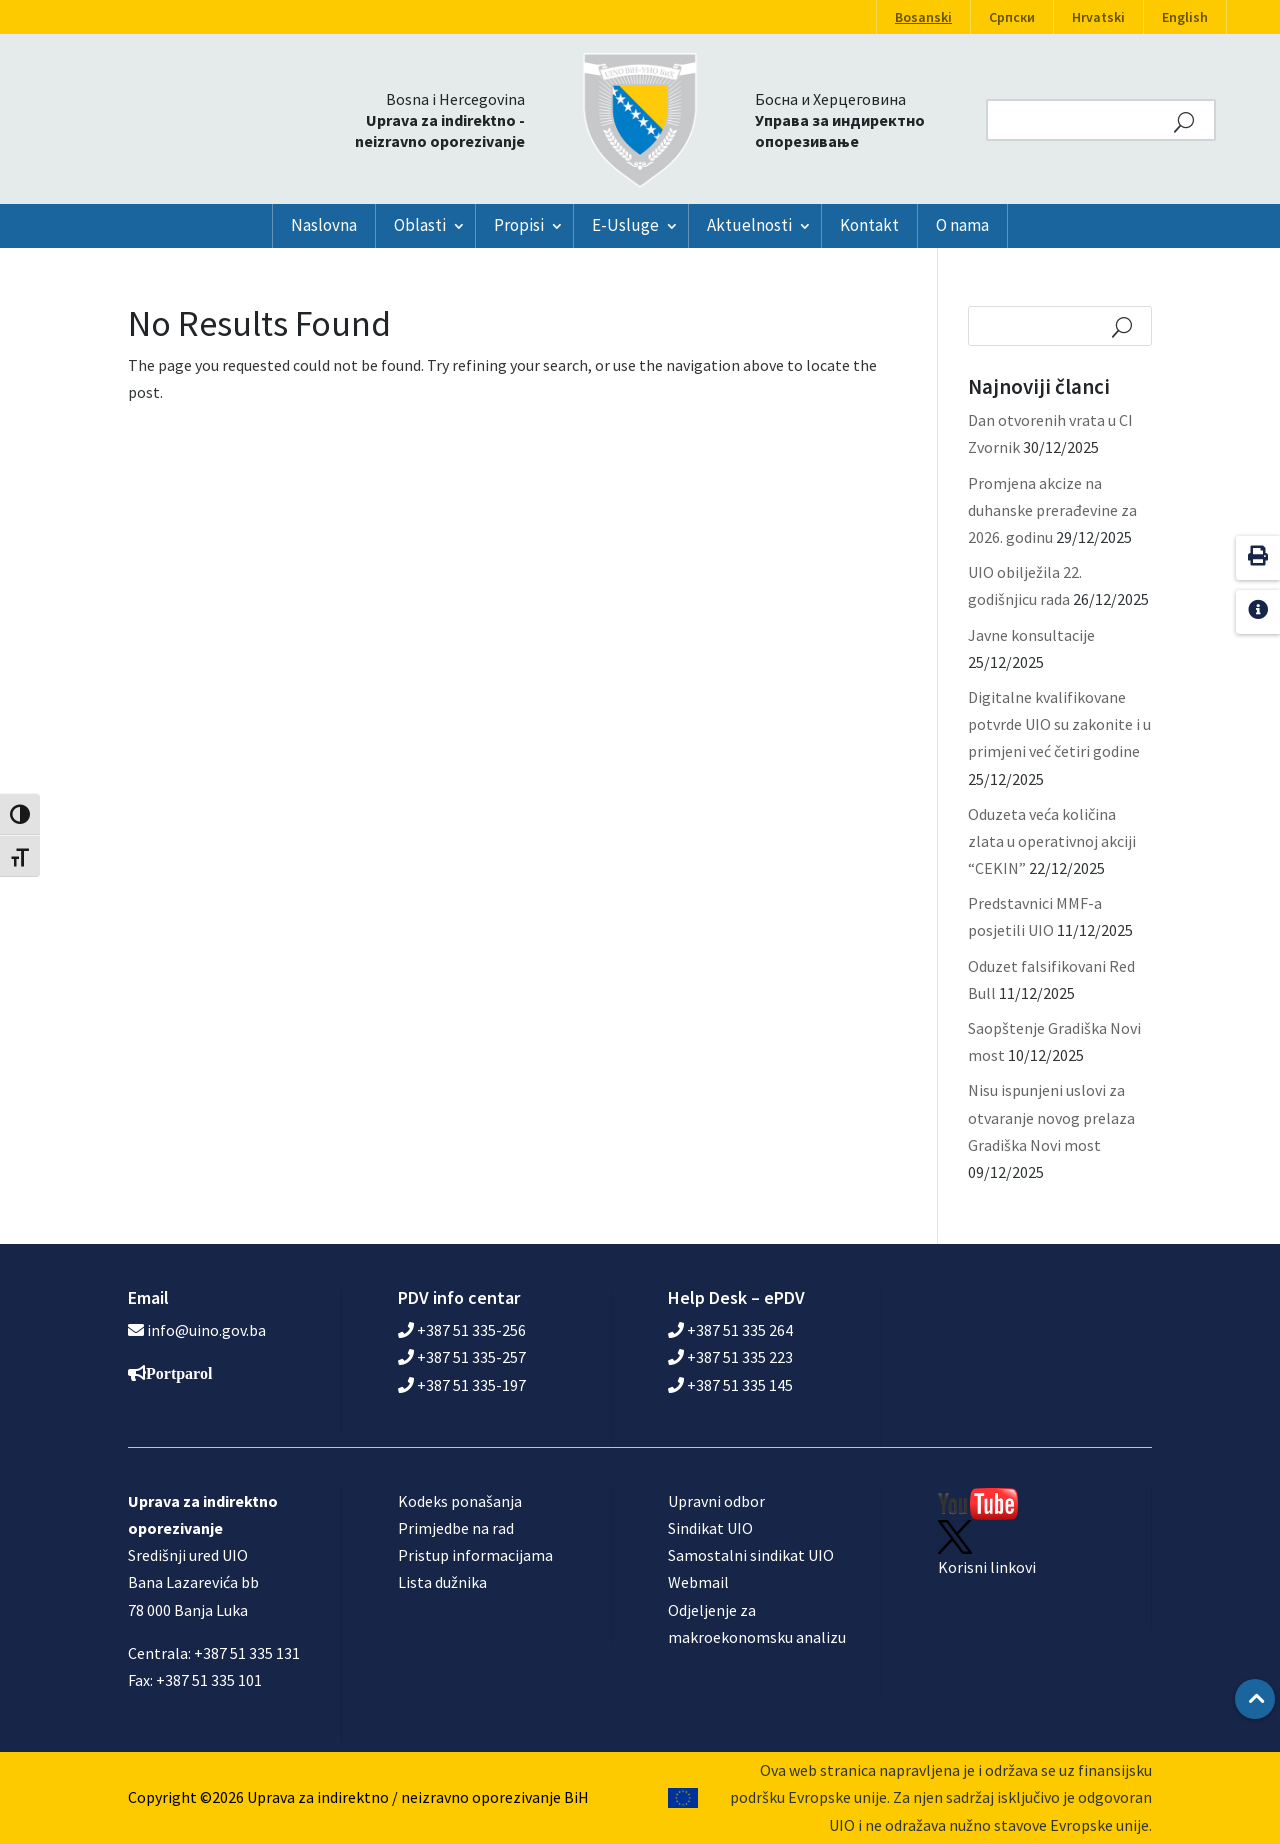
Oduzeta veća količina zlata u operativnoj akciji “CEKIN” (1052, 841)
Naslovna (324, 225)
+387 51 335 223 (730, 1357)
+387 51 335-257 (462, 1357)
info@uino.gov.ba (206, 1330)
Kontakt (869, 225)
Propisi (519, 225)
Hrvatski (1098, 17)
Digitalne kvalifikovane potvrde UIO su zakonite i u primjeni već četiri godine (1059, 724)
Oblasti (420, 225)
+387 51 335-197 (462, 1385)
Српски (1012, 17)
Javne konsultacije (1031, 635)
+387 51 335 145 (730, 1385)
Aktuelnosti (749, 225)
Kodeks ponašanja (460, 1501)
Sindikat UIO (710, 1528)
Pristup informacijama (475, 1555)
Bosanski (923, 17)
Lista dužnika (442, 1582)
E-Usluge (625, 225)
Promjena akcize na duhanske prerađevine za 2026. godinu (1052, 510)
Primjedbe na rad (456, 1528)
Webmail (698, 1582)
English (1185, 17)
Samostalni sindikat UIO (751, 1555)
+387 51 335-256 (462, 1330)
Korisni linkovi (987, 1567)
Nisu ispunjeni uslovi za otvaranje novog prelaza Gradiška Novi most (1051, 1117)
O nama (962, 225)
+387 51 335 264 (730, 1330)
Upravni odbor (716, 1501)
